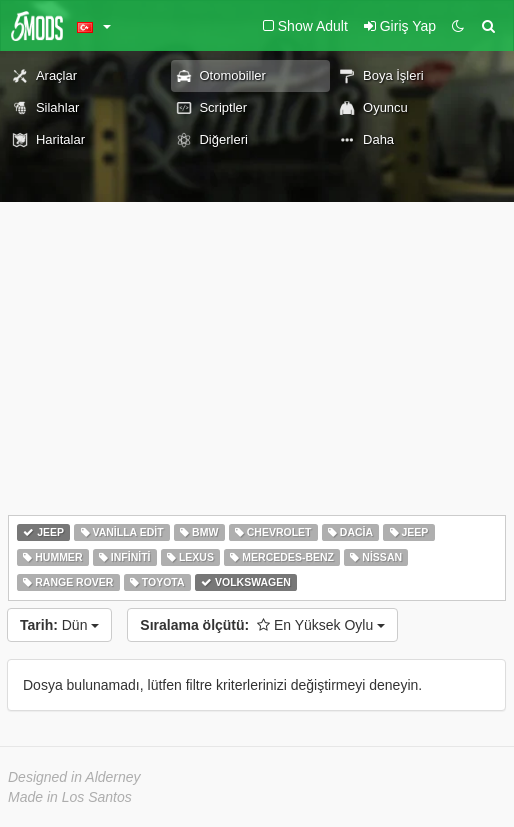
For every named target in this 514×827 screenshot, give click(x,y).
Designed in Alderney (74, 777)
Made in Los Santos (70, 797)
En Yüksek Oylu (262, 625)
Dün (59, 625)
